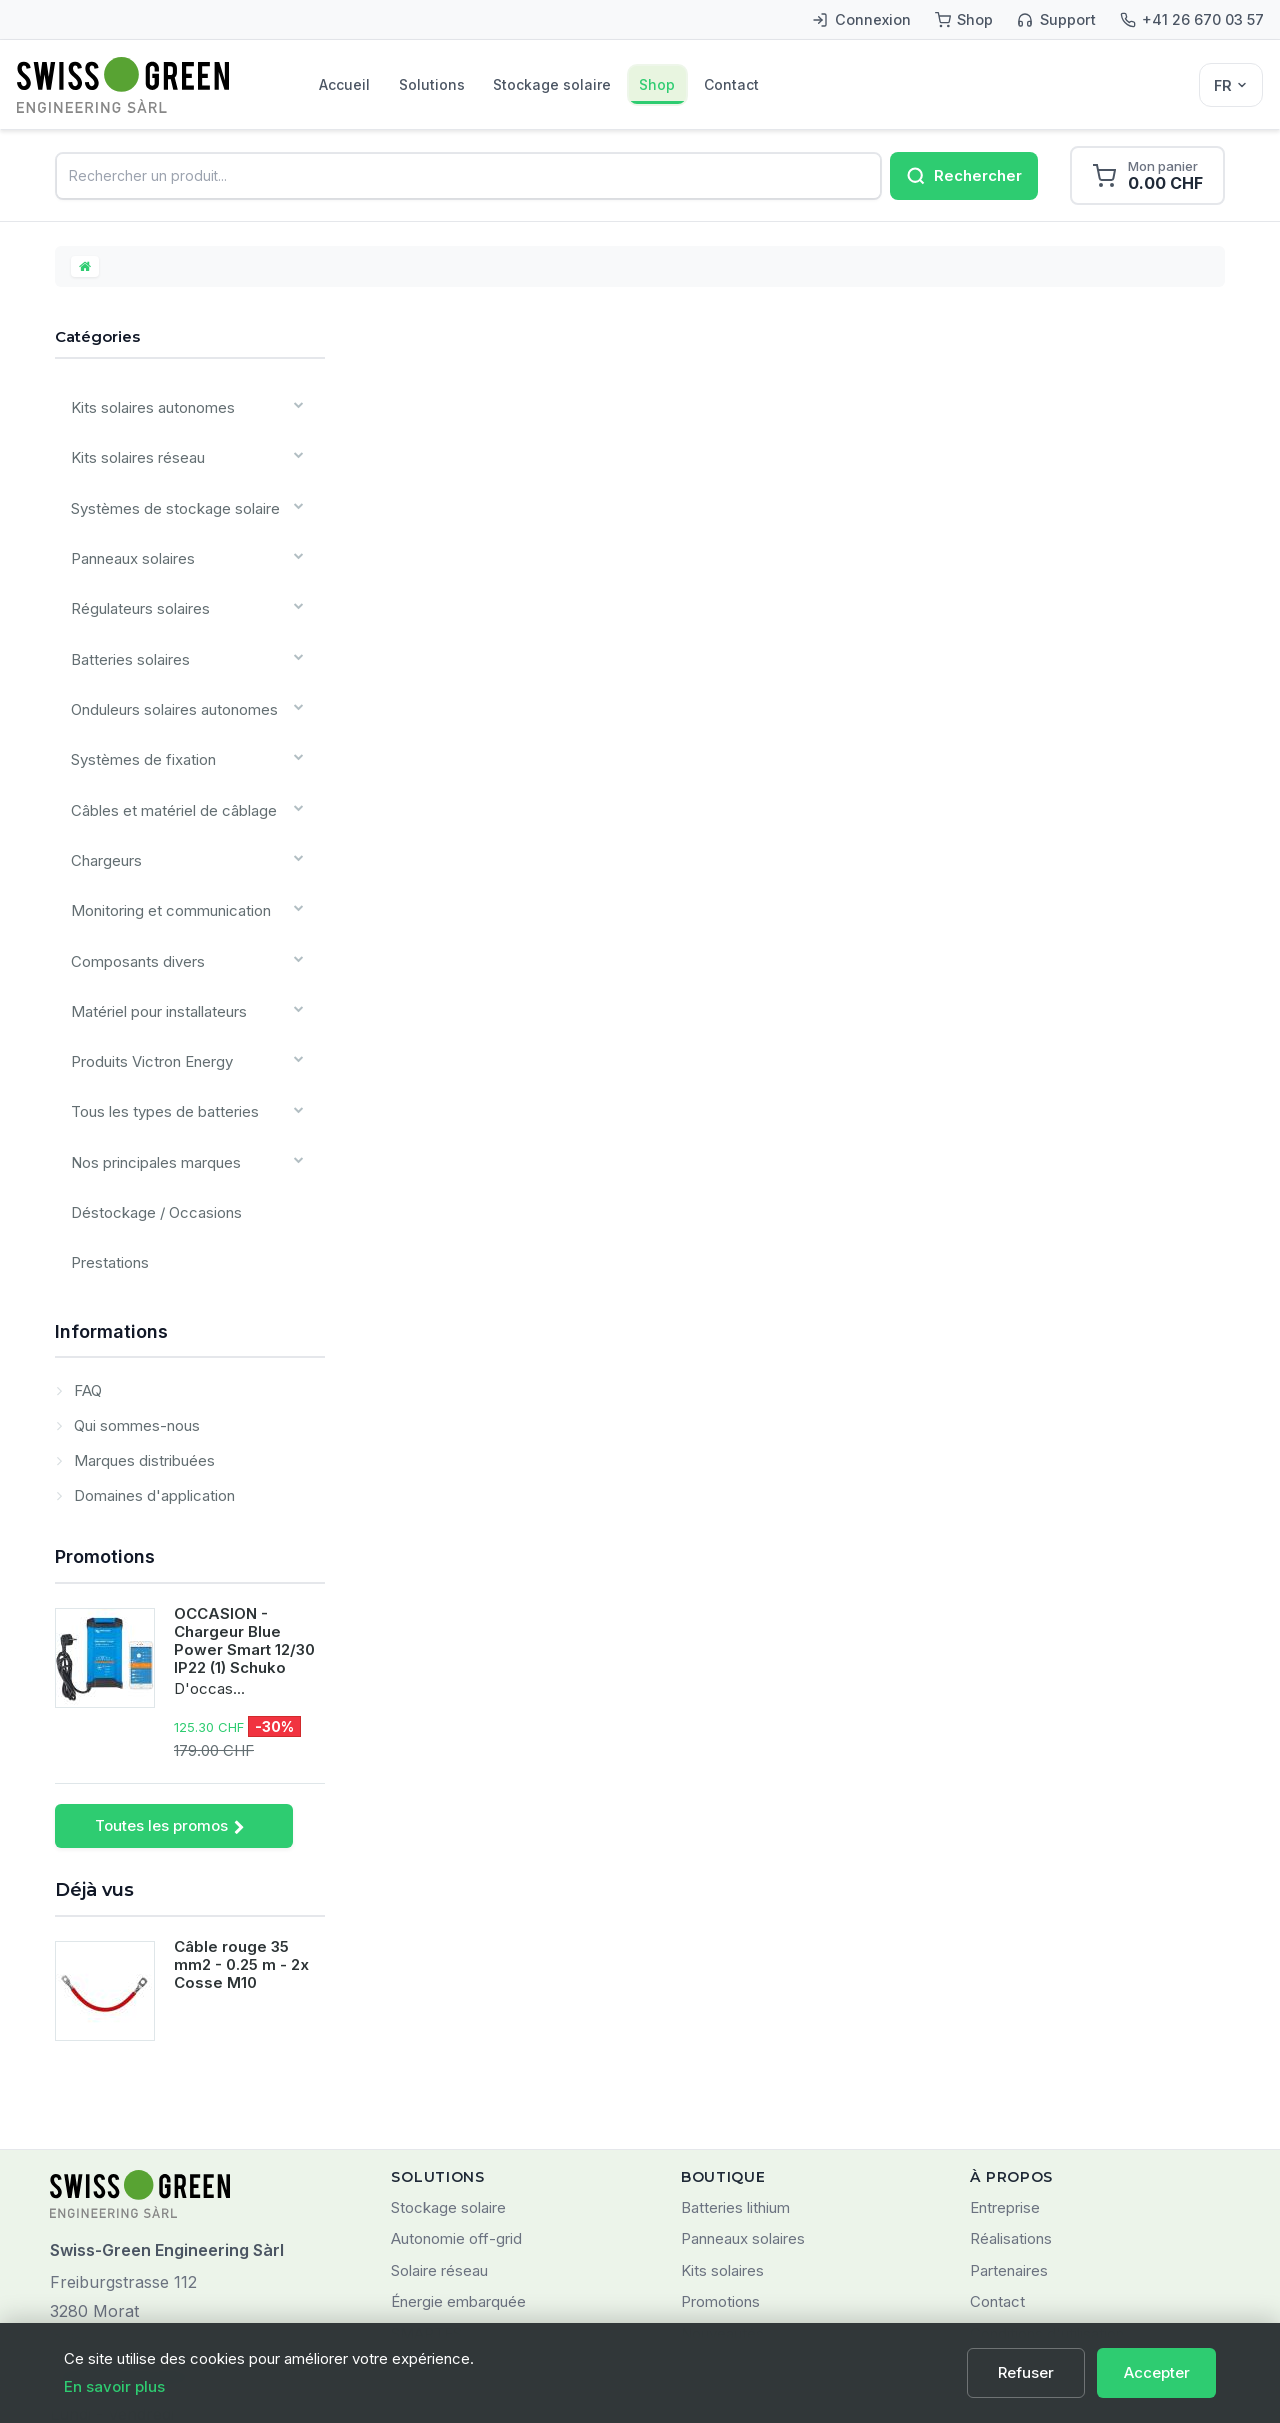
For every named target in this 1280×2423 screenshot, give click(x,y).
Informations (111, 1171)
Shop (734, 84)
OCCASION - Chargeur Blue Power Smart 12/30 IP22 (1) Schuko (244, 1481)
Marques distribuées (142, 1300)
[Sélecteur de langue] (1231, 85)
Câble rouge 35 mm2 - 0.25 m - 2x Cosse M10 (241, 1805)
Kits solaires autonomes (144, 411)
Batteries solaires (123, 616)
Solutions (464, 84)
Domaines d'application (152, 1335)
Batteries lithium (735, 2047)
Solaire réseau (439, 2110)
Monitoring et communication (161, 821)
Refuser (1037, 2372)
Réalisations (1011, 2079)
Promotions (105, 1396)
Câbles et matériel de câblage (166, 739)
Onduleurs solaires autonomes (167, 657)
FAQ (86, 1230)
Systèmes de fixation (136, 698)
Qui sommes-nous (135, 1265)
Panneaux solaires (127, 534)
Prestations (103, 1108)
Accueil (356, 84)
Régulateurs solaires (134, 575)
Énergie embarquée (458, 2142)
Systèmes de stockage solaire (167, 493)
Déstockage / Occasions (148, 1067)
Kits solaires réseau (131, 452)
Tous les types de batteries (157, 985)
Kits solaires (722, 2110)
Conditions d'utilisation (1047, 2173)
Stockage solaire (607, 84)
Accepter (1159, 2372)
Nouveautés (722, 2173)
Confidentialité (1019, 2205)
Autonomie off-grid (456, 2079)
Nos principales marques (148, 1026)
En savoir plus (114, 2386)
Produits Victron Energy (145, 944)
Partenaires (1009, 2110)
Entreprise (1005, 2047)
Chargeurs (101, 780)
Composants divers (130, 862)
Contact (829, 84)
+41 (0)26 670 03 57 (123, 2217)
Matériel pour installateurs (151, 903)
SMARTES (426, 2173)
